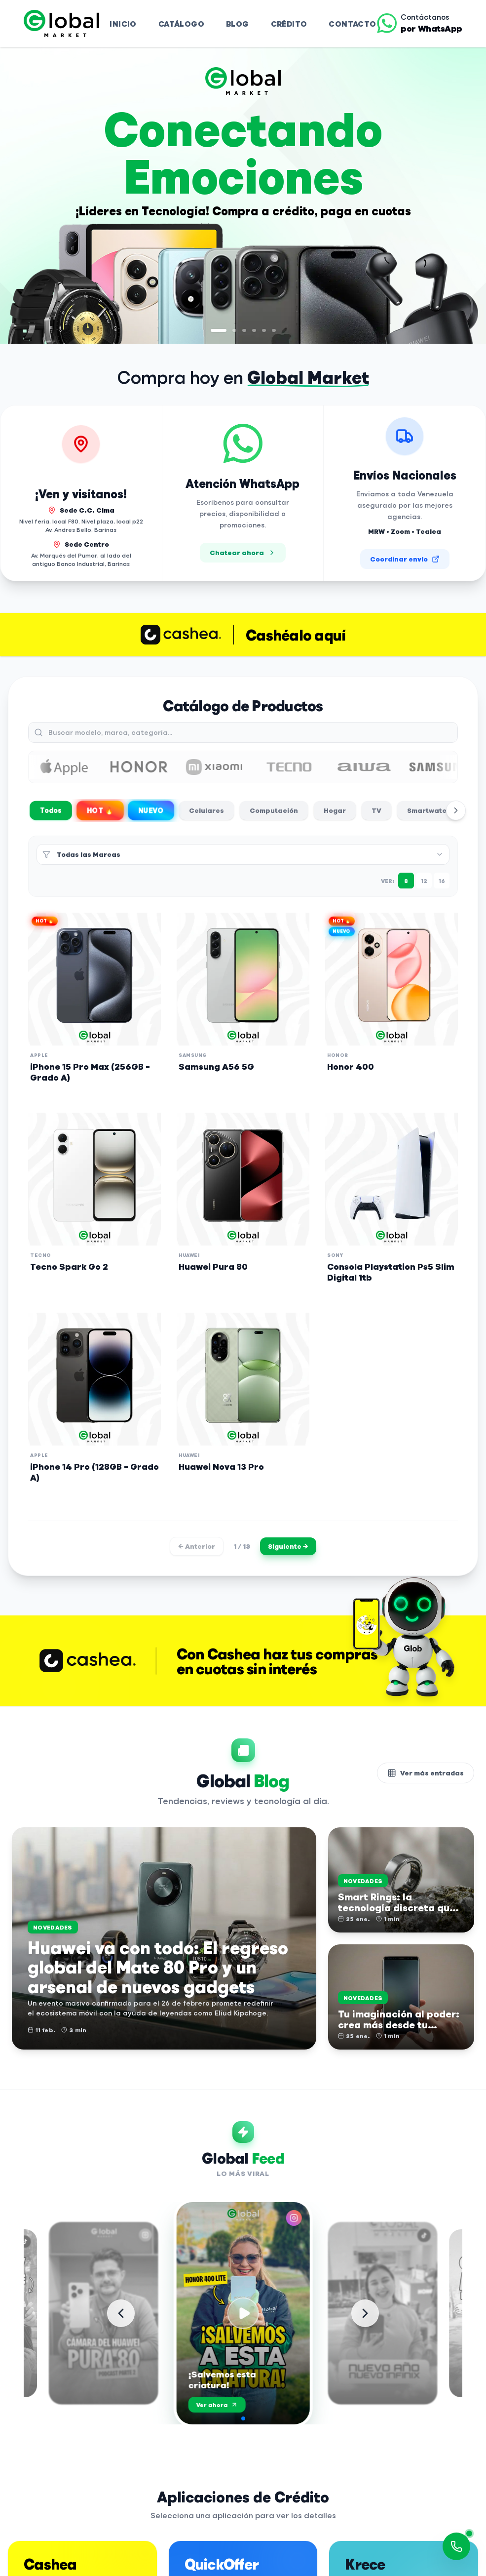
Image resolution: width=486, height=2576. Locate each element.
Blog (237, 23)
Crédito (289, 23)
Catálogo (181, 23)
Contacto (352, 23)
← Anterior (196, 1546)
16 (442, 881)
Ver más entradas (425, 1772)
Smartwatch (429, 810)
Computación (274, 810)
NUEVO (151, 810)
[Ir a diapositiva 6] (274, 330)
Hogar (335, 810)
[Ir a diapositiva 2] (234, 330)
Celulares (206, 810)
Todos (51, 810)
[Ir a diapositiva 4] (254, 330)
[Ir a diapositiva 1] (218, 330)
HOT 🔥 (100, 810)
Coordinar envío (405, 559)
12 (424, 881)
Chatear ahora (243, 552)
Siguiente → (288, 1546)
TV (376, 810)
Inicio (123, 23)
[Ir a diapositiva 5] (264, 330)
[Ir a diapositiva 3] (244, 330)
